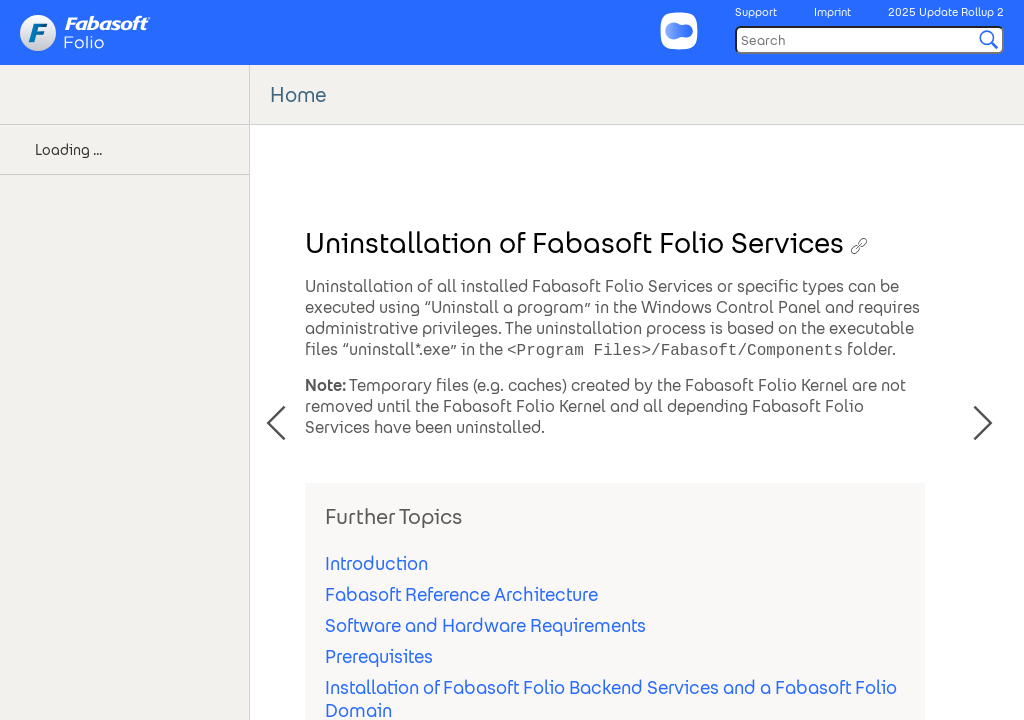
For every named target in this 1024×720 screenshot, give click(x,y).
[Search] (869, 40)
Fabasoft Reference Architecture (461, 594)
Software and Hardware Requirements (485, 625)
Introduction (376, 563)
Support (756, 12)
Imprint (832, 12)
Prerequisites (379, 656)
